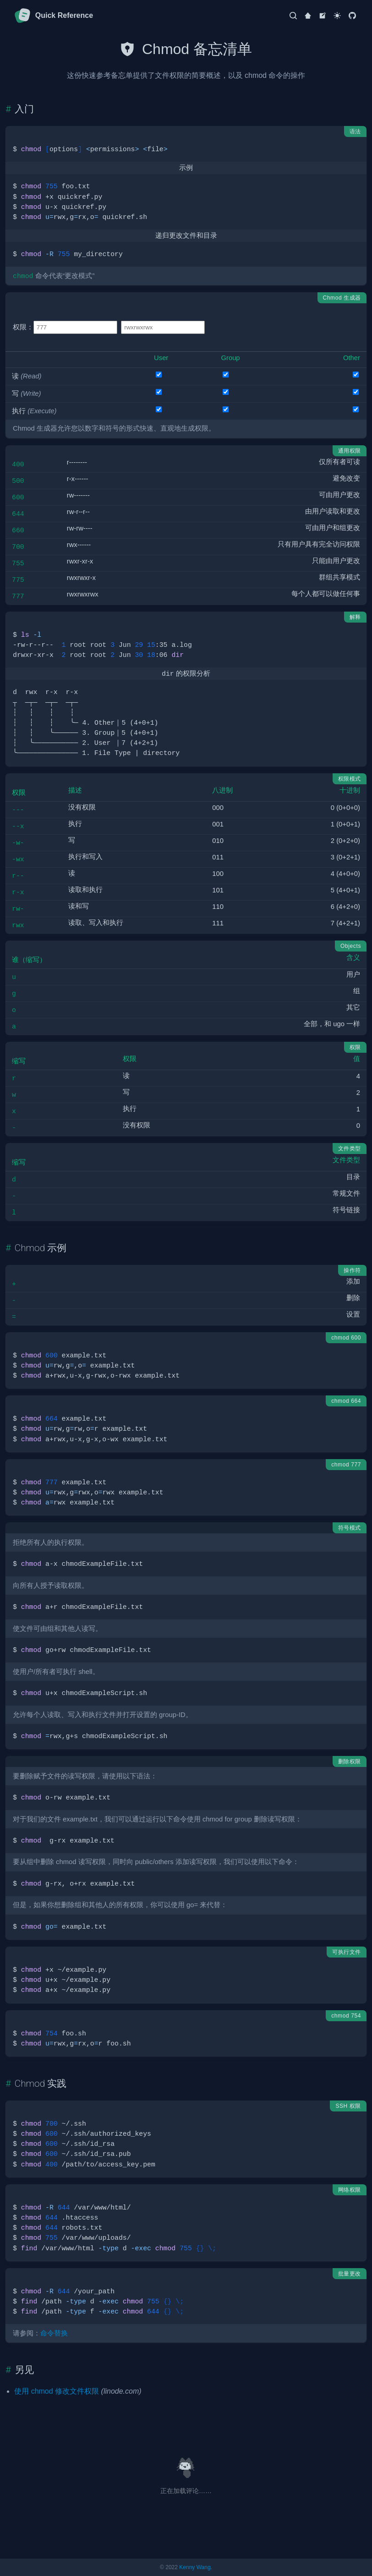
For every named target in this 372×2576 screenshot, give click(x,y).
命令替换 (54, 2333)
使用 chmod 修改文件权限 (56, 2391)
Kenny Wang (194, 2567)
